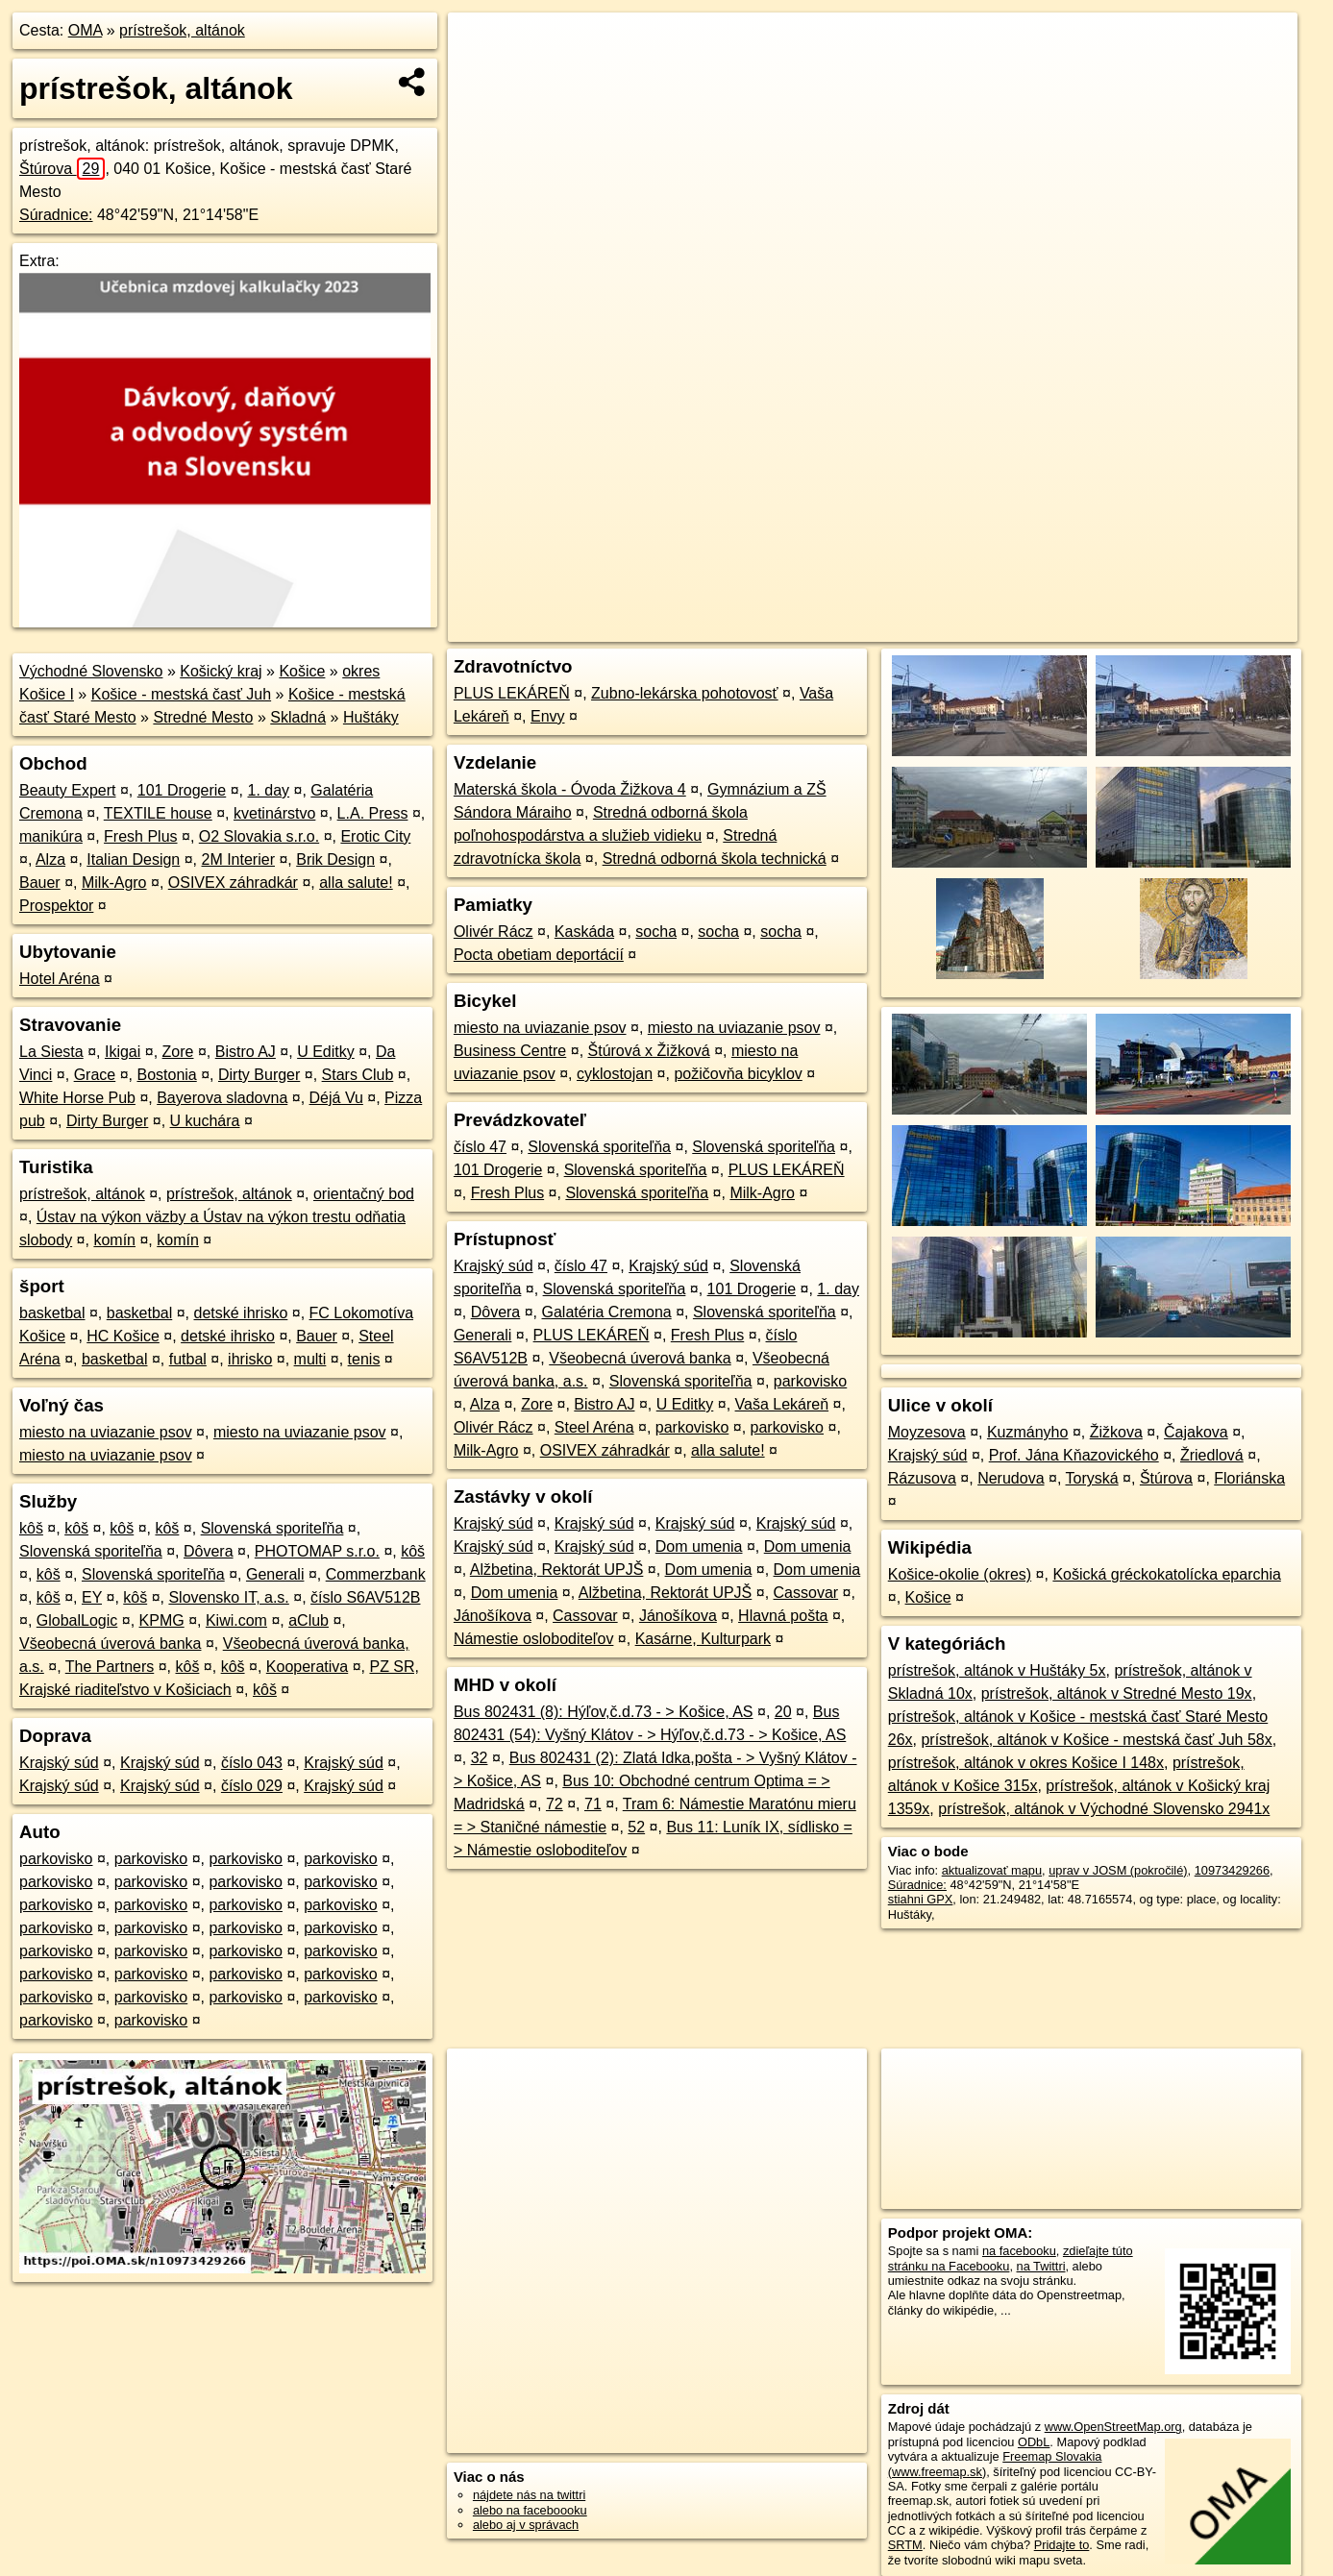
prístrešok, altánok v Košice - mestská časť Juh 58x (1096, 1739)
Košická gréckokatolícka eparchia (1166, 1574)
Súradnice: (56, 215)
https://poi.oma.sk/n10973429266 (1207, 627)
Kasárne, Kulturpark (703, 1639)
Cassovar (806, 1592)
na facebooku (1019, 2251)
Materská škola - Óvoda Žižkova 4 (570, 789)
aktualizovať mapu (992, 1870)
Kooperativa (307, 1666)
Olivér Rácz (493, 931)
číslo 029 (252, 1786)
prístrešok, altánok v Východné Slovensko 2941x (1104, 1809)
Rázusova (922, 1478)
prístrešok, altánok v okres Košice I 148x (1026, 1762)
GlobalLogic (77, 1620)
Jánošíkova (492, 1615)
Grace (95, 1075)
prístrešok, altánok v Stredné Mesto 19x (1116, 1693)
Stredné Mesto (203, 717)
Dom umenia (699, 1546)
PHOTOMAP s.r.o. (317, 1551)
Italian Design (133, 859)
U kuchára (205, 1121)
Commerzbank (376, 1574)
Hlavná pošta (782, 1615)
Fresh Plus (140, 836)
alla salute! (356, 882)
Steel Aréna (594, 1427)
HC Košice (123, 1336)
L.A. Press (372, 813)
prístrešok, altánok (182, 30)
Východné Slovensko (90, 671)
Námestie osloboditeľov (534, 1639)
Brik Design (335, 859)
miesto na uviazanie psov (105, 1432)
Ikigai (122, 1051)
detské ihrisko (241, 1313)
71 (593, 1804)
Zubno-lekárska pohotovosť (684, 693)
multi (310, 1359)
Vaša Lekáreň (782, 1404)
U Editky (326, 1051)
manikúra (51, 836)
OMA (85, 30)
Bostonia (166, 1075)
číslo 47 (480, 1147)
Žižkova (1116, 1432)
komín (114, 1240)
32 (479, 1758)
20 (783, 1712)
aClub (308, 1620)
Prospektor (56, 905)
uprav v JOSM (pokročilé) (1118, 1870)
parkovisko (55, 1859)
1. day (269, 790)
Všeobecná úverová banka (110, 1643)
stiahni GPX (920, 1899)
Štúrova (62, 169)
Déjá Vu (336, 1098)
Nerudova (1010, 1478)
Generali (275, 1574)
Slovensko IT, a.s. (228, 1597)
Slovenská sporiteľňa (272, 1528)
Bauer (40, 882)
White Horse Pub (77, 1098)
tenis (364, 1359)
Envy (548, 716)
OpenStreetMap (960, 627)
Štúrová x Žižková (649, 1051)
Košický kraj (220, 671)
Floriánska (1249, 1478)
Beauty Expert (67, 790)
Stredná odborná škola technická (715, 858)
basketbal (52, 1313)
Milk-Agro (114, 882)
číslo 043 (252, 1762)
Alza (50, 859)
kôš (31, 1528)
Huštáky (371, 717)
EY (92, 1597)
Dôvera (209, 1551)
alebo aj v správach (526, 2524)
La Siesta (51, 1051)
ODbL (1033, 2442)
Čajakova (1196, 1432)
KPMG (162, 1620)
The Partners (109, 1666)
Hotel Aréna (59, 978)
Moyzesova (927, 1432)
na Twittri (1041, 2266)
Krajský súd (59, 1762)
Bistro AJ (245, 1051)
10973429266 (1232, 1870)
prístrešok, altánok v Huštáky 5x (997, 1670)
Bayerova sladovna (222, 1098)
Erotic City (375, 836)
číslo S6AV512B (365, 1597)
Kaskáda (584, 931)
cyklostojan (615, 1074)
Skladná (298, 717)
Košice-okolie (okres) (959, 1574)
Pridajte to (1062, 2545)
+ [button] (481, 45)
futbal (188, 1359)
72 (554, 1804)
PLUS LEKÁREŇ (512, 693)
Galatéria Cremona (607, 1312)
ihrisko (250, 1359)
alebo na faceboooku (530, 2510)
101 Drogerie (182, 790)
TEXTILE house (158, 813)
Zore (178, 1051)
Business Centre (510, 1051)
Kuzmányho (1028, 1432)
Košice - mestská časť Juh (181, 694)
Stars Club (358, 1075)
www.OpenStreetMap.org (1113, 2426)
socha (656, 931)
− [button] (481, 75)
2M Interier (238, 859)
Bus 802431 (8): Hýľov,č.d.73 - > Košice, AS (603, 1712)
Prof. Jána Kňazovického (1074, 1455)
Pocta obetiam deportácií (539, 954)
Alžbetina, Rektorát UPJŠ (557, 1569)
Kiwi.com (236, 1620)
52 (636, 1827)
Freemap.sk (1059, 627)
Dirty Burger (259, 1075)
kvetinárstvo (274, 813)
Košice (302, 671)
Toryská (1092, 1478)
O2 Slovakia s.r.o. (259, 836)
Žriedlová (1212, 1455)
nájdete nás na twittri (529, 2495)
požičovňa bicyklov (738, 1074)
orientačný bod (363, 1194)
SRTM (905, 2545)
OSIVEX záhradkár (233, 882)
